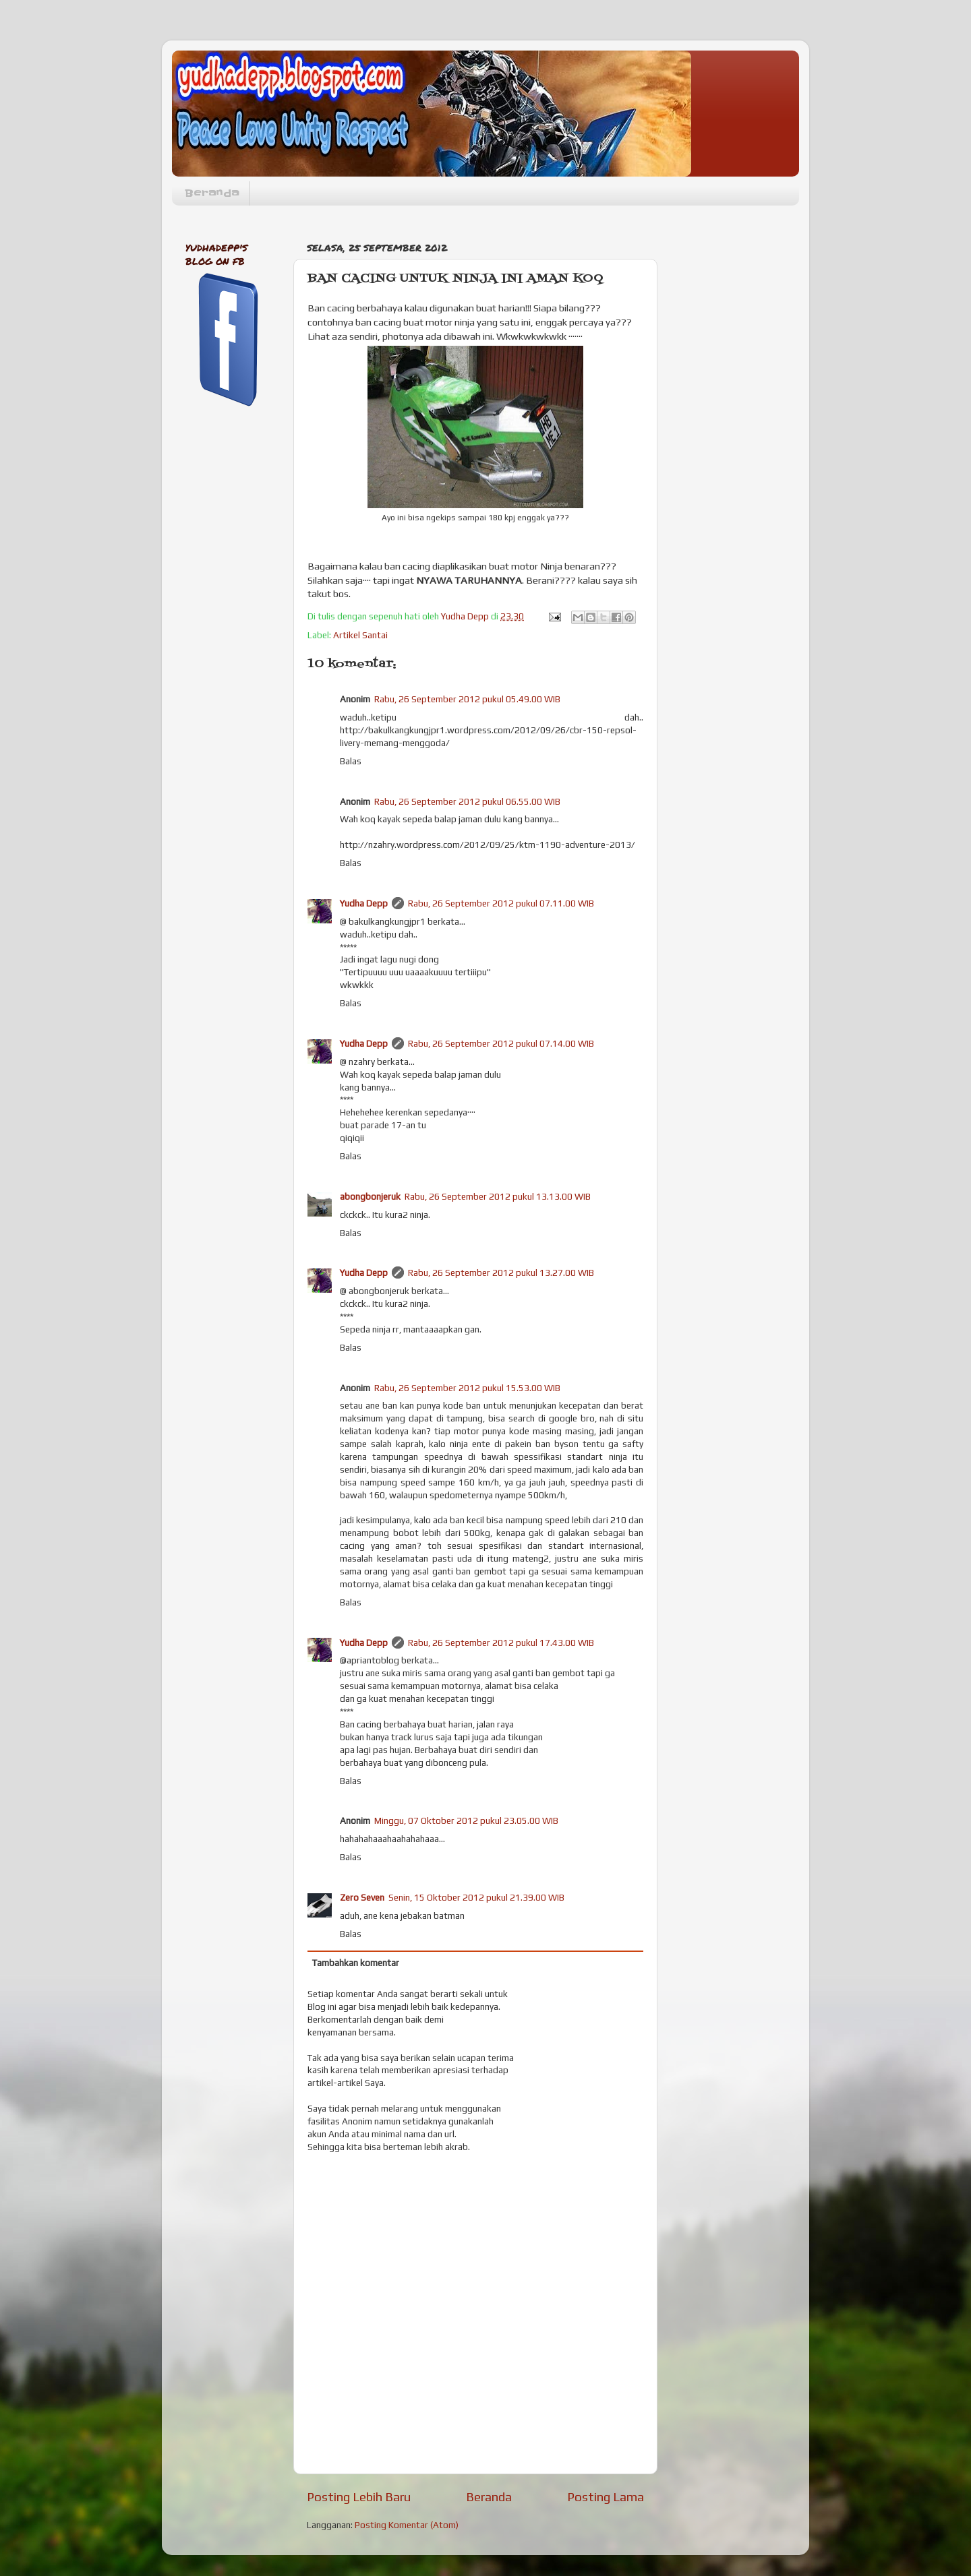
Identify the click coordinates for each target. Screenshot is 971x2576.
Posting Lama (605, 2496)
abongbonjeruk (370, 1196)
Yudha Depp (364, 903)
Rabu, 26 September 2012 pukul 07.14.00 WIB (501, 1043)
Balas (350, 761)
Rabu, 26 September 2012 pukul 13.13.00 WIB (498, 1196)
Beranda (212, 193)
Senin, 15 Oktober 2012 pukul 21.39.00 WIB (476, 1897)
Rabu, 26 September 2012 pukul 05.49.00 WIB (467, 699)
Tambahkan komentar (355, 1962)
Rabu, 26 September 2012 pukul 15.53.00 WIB (467, 1387)
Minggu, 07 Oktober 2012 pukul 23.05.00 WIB (466, 1820)
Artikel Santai (360, 635)
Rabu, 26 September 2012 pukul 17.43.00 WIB (501, 1642)
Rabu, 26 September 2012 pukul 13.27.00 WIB (501, 1272)
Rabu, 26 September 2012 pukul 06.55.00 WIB (467, 801)
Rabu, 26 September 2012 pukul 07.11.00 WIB (501, 903)
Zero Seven (362, 1897)
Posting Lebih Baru (359, 2496)
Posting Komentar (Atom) (407, 2524)
